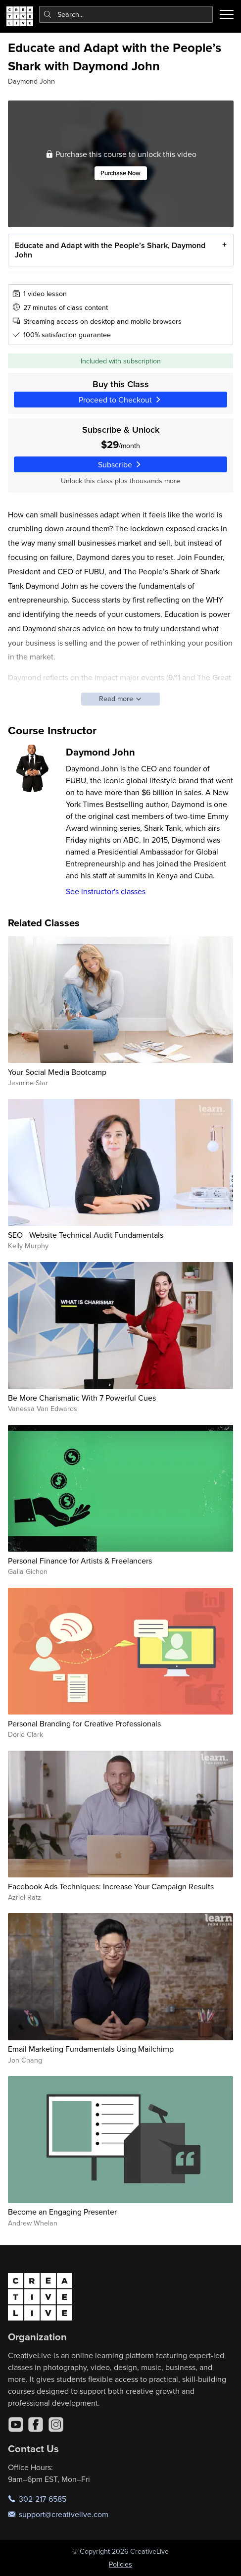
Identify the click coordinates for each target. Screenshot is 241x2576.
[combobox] (126, 14)
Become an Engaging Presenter (62, 2211)
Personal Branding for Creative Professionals (84, 1723)
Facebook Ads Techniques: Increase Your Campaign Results (111, 1886)
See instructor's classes (105, 891)
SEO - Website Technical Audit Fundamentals (85, 1234)
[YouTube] (16, 2424)
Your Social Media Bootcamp (57, 1071)
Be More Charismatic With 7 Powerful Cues (82, 1397)
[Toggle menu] (227, 14)
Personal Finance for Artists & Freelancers (80, 1560)
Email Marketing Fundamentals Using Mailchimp (91, 2048)
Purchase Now (120, 173)
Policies (120, 2564)
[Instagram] (56, 2424)
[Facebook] (36, 2424)
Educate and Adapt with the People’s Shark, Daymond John (109, 250)
